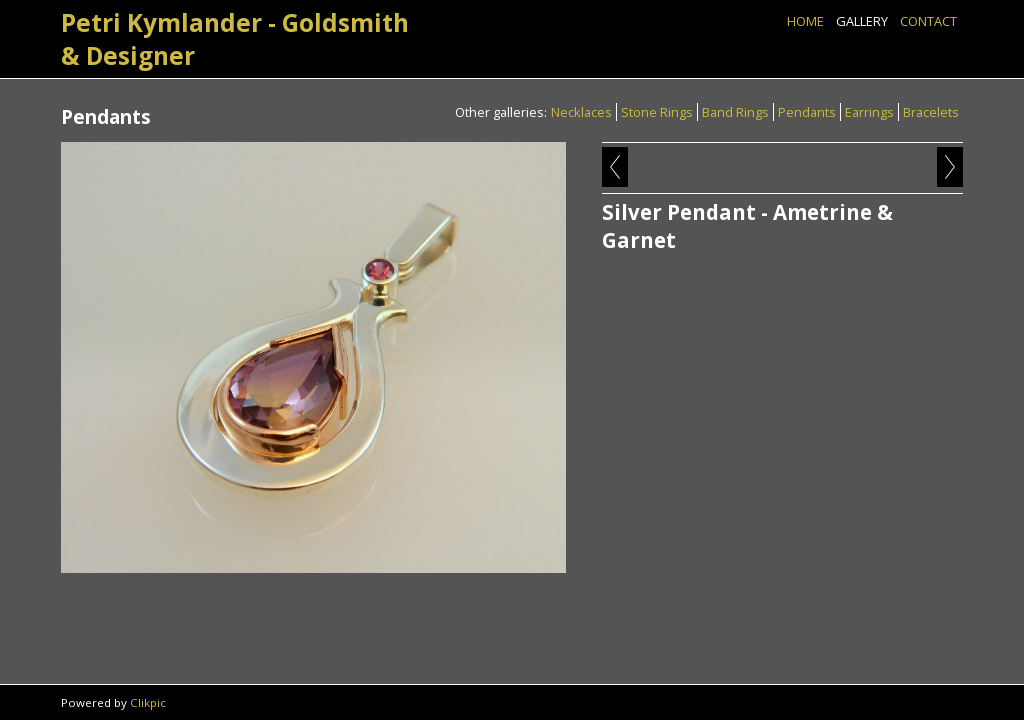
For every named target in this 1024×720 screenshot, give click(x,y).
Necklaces (581, 112)
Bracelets (931, 112)
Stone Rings (657, 112)
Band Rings (735, 112)
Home (805, 21)
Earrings (869, 112)
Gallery (862, 21)
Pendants (807, 112)
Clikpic (148, 702)
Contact (928, 21)
